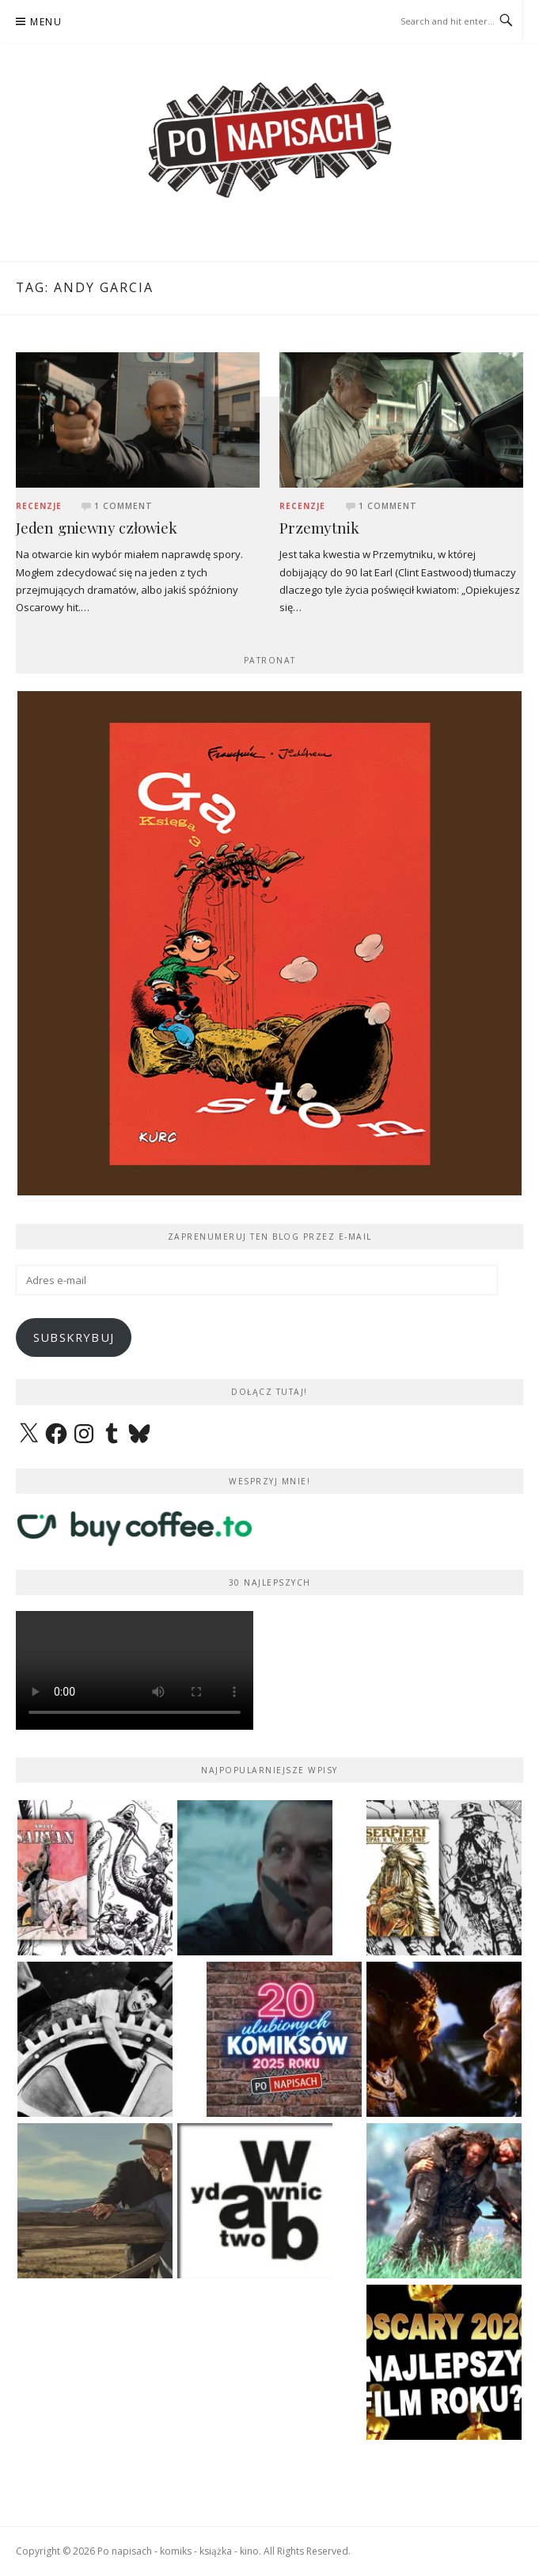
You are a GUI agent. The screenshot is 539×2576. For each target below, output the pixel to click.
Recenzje (39, 506)
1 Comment (123, 505)
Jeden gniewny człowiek (96, 528)
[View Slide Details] (269, 943)
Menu (46, 21)
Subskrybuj (74, 1337)
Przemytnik (319, 528)
